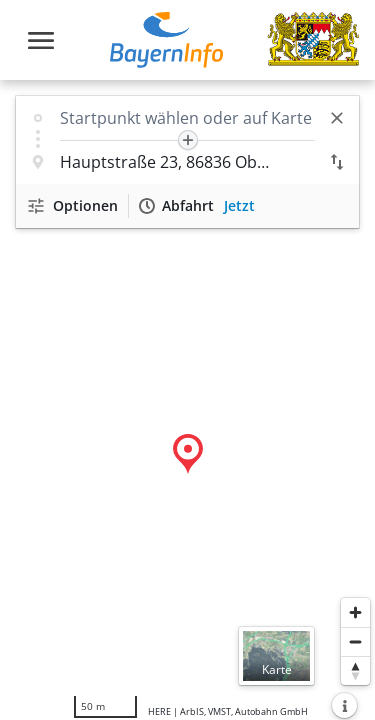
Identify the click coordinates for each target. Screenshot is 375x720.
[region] (187, 400)
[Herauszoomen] (355, 641)
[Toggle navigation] (41, 40)
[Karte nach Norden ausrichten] (355, 670)
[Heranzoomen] (355, 612)
